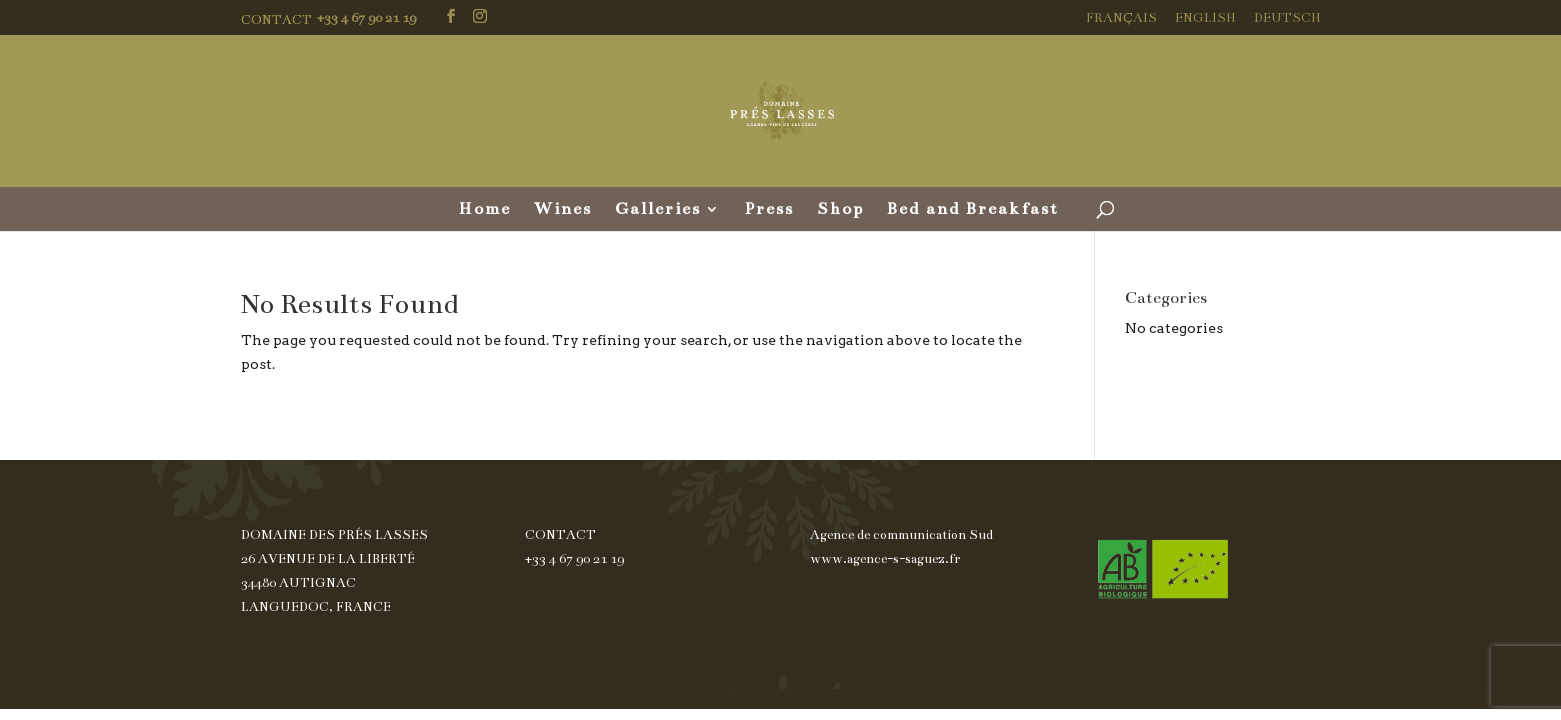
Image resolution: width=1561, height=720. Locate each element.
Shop (840, 210)
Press (769, 210)
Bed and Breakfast (973, 210)
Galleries (658, 210)
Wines (563, 210)
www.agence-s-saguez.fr (885, 559)
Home (485, 210)
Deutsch (1287, 18)
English (1205, 18)
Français (1121, 18)
